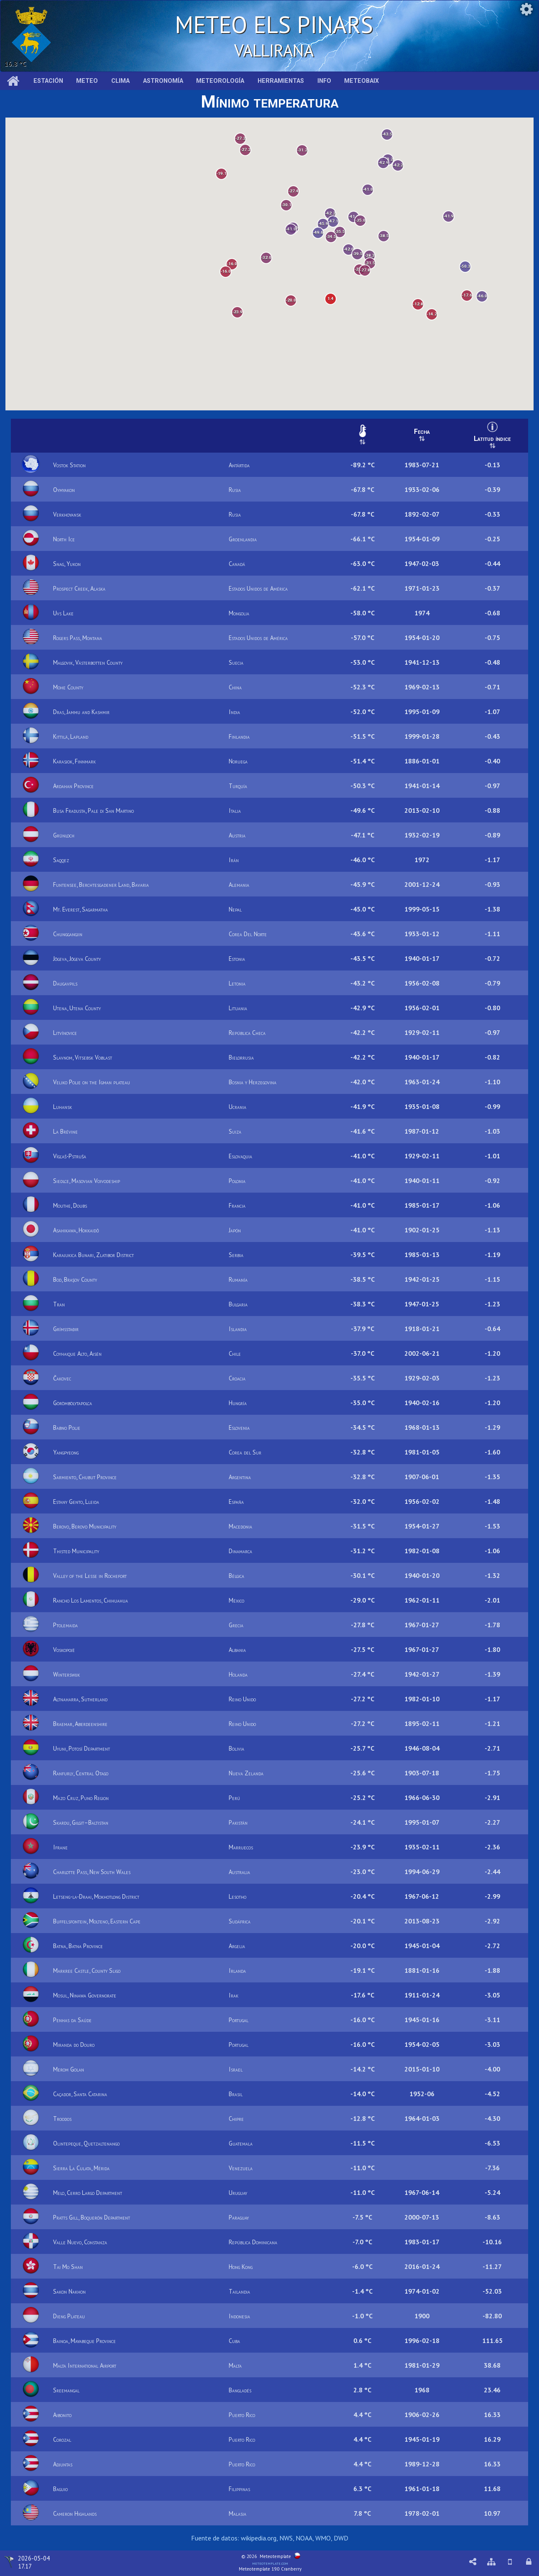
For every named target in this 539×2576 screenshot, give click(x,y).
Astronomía (163, 81)
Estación (48, 81)
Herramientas (281, 81)
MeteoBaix (361, 81)
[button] (464, 261)
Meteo (87, 81)
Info (324, 81)
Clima (120, 81)
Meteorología (220, 81)
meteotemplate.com (270, 2563)
